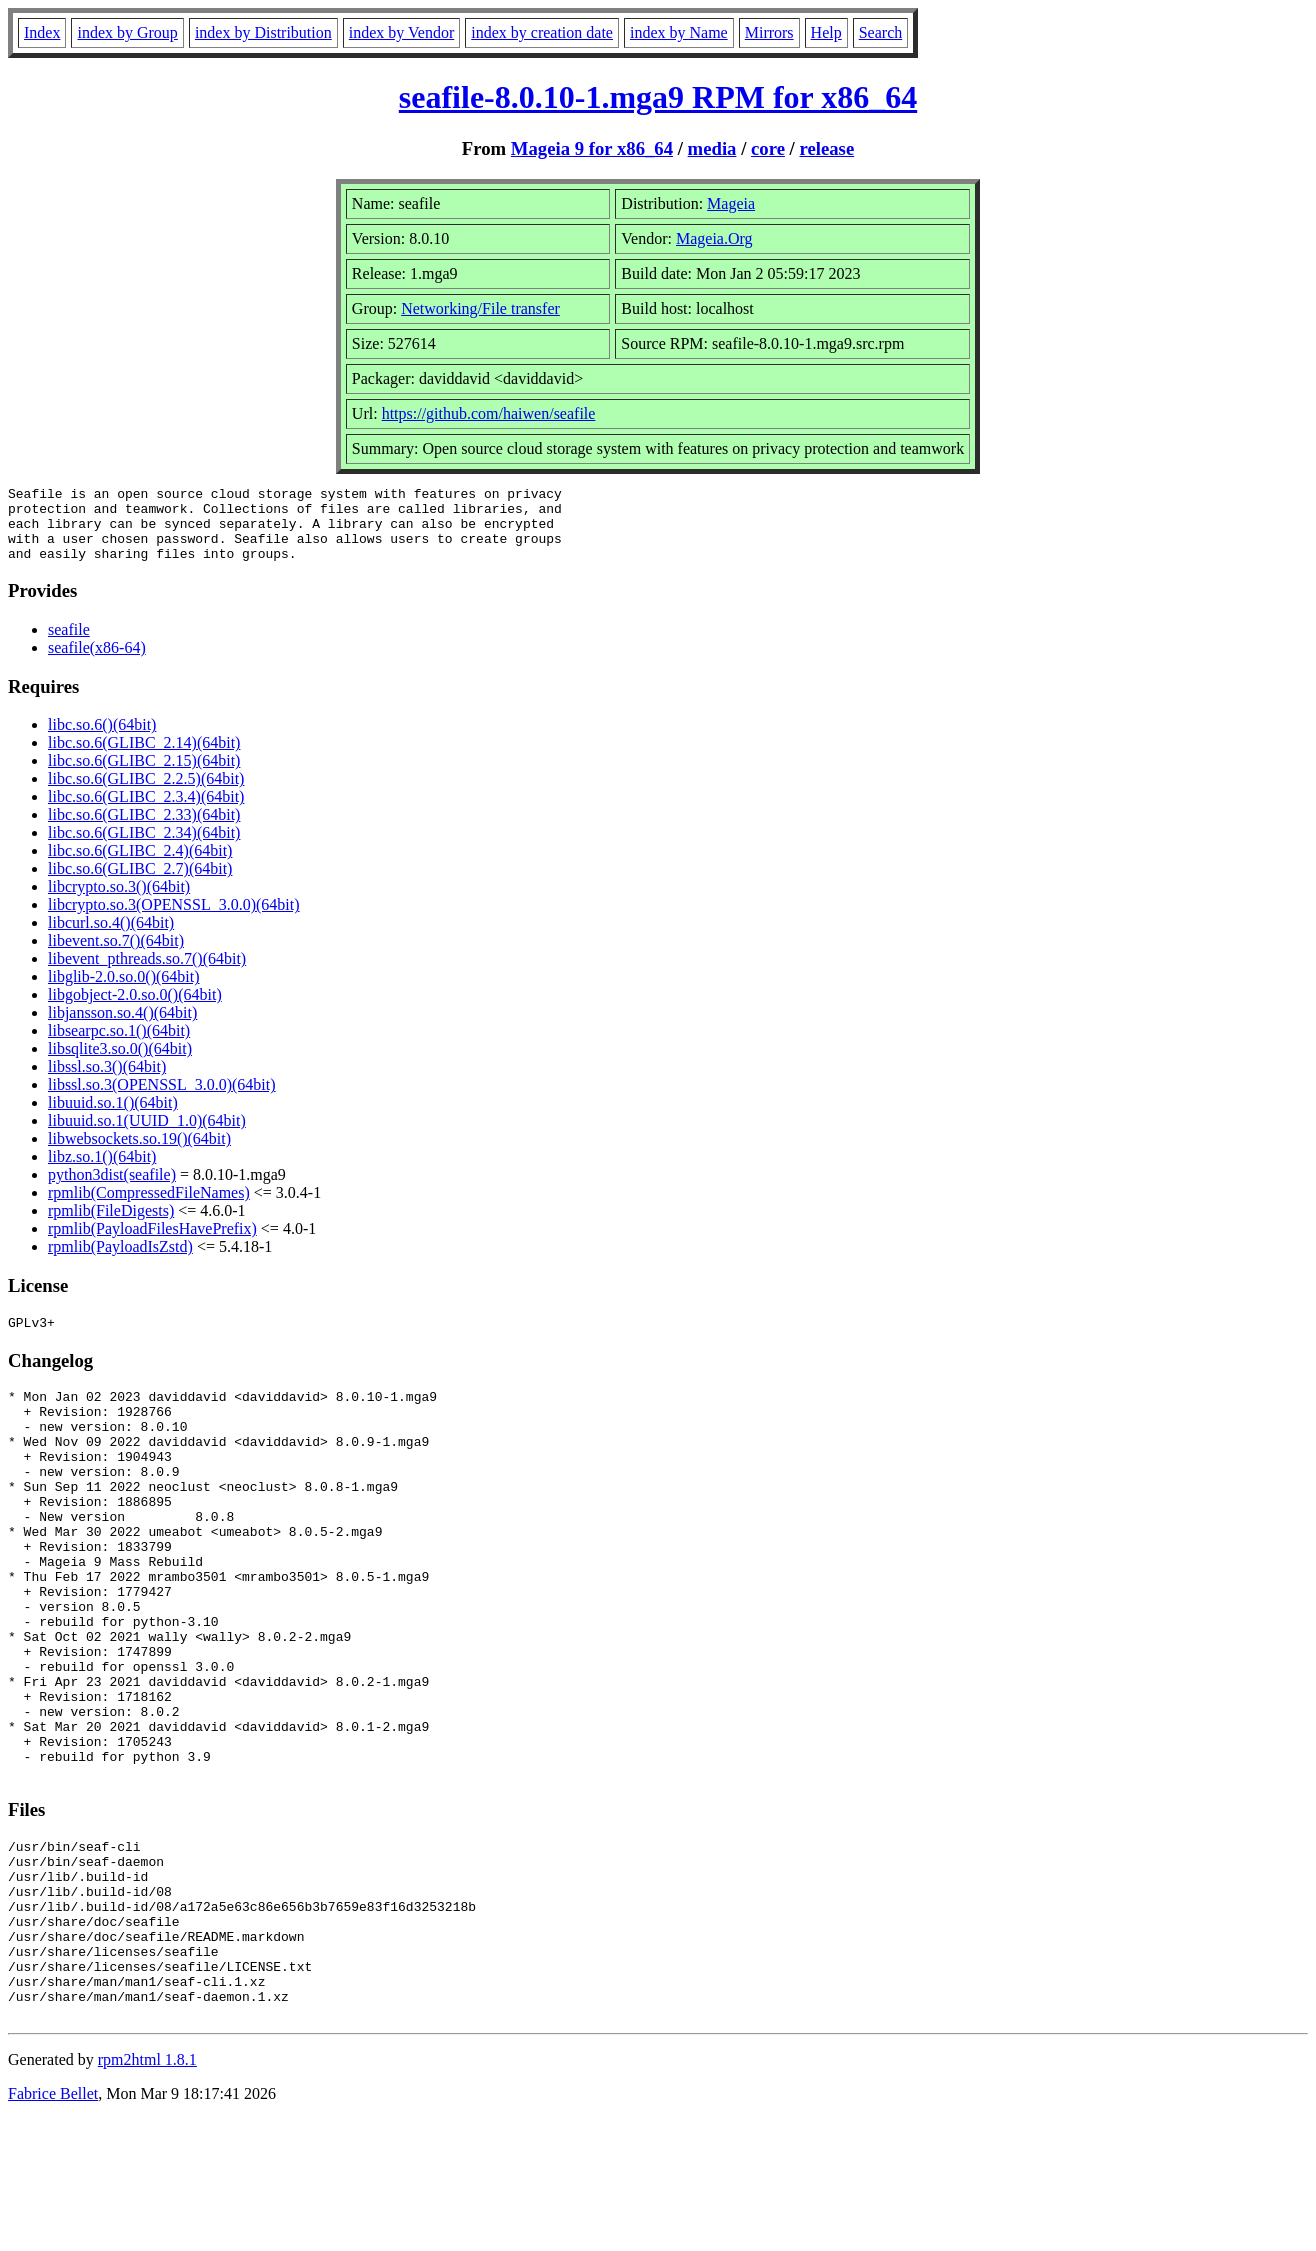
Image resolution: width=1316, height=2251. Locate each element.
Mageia (731, 203)
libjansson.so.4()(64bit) (122, 1027)
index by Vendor (401, 32)
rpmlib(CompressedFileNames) (149, 1207)
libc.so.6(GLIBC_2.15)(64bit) (144, 775)
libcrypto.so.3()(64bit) (119, 901)
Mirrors (769, 32)
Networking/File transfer (480, 308)
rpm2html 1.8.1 (147, 2191)
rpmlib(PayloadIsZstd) (120, 1261)
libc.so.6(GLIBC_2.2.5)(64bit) (146, 793)
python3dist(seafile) (112, 1189)
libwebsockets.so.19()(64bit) (139, 1153)
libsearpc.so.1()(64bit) (119, 1045)
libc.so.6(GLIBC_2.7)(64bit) (140, 883)
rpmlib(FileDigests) (111, 1225)
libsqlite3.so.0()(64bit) (120, 1063)
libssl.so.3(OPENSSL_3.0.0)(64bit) (162, 1099)
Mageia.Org (714, 238)
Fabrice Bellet (53, 2225)
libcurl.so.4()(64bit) (111, 937)
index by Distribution (263, 32)
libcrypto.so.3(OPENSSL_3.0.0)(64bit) (174, 919)
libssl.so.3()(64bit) (107, 1081)
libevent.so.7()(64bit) (116, 955)
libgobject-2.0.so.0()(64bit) (135, 1009)
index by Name (679, 32)
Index (42, 32)
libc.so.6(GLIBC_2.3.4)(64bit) (146, 811)
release (827, 148)
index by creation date (542, 32)
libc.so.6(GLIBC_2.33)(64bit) (144, 829)
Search (881, 32)
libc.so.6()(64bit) (102, 739)
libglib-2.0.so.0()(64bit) (124, 991)
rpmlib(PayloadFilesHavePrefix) (152, 1243)
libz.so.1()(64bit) (102, 1171)
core (768, 148)
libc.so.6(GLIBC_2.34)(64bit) (144, 847)
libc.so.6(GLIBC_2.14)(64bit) (144, 757)
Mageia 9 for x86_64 (592, 148)
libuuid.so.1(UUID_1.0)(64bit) (147, 1135)
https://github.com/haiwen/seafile (489, 413)
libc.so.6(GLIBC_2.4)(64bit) (140, 865)
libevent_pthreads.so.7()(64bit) (147, 973)
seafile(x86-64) (97, 662)
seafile (69, 644)
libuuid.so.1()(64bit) (113, 1117)
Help (826, 32)
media (712, 148)
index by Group (127, 32)
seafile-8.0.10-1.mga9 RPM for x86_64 (658, 97)
